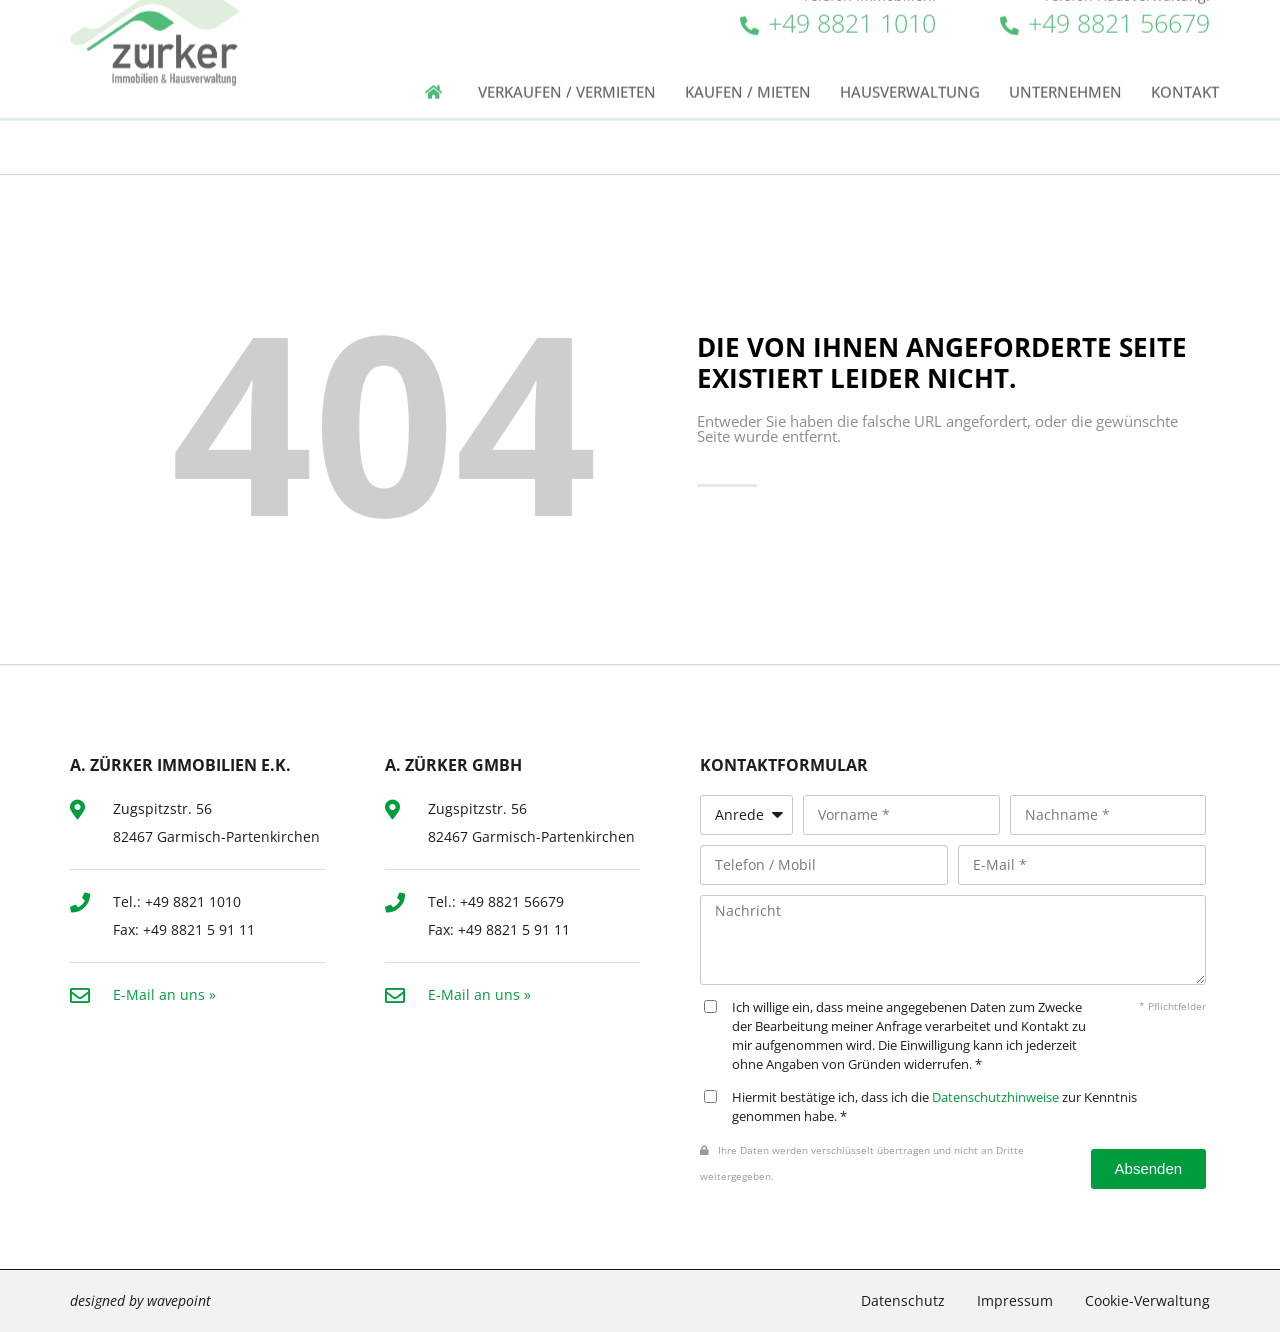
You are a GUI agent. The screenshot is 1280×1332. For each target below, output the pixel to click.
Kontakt (1185, 76)
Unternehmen (1065, 76)
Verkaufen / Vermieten (567, 76)
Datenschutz (903, 1300)
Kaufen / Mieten (748, 76)
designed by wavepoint (140, 1300)
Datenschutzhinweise (995, 1097)
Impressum (1015, 1300)
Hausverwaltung (910, 76)
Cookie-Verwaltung (1147, 1300)
